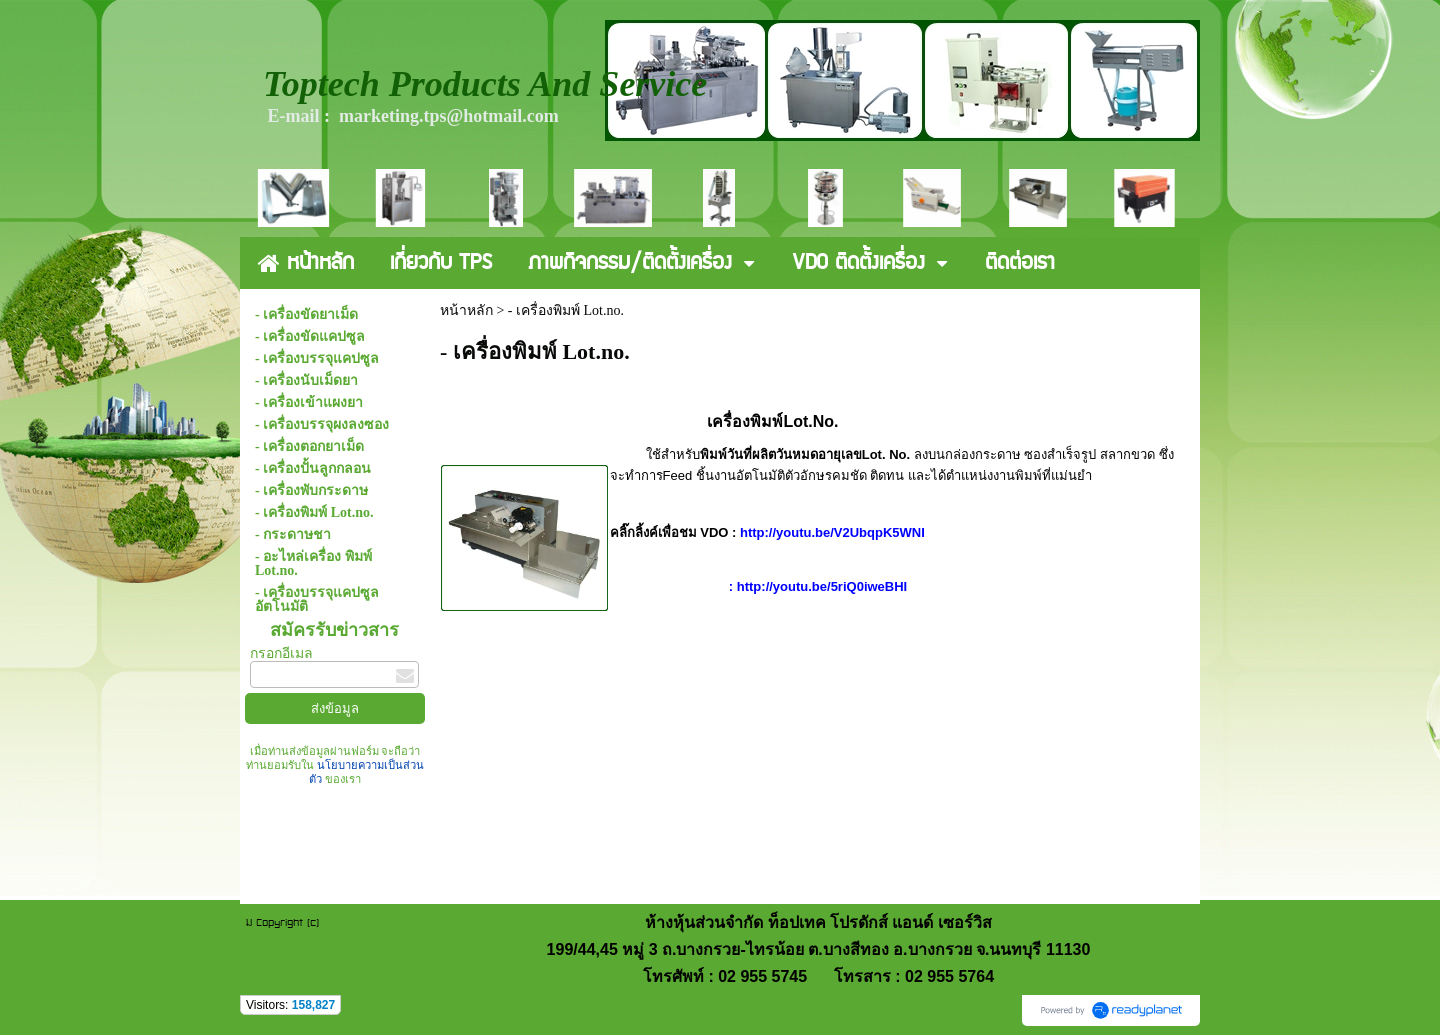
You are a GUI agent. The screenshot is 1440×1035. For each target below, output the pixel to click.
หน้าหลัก (466, 310)
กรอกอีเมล (281, 653)
